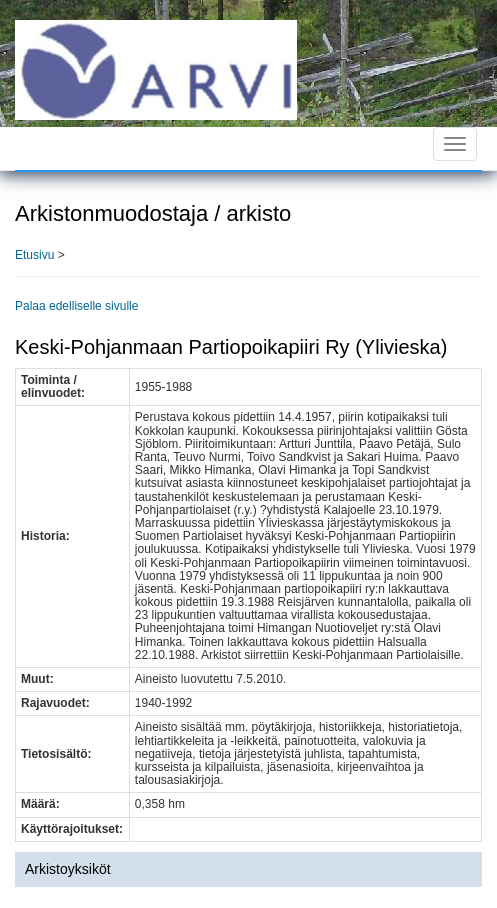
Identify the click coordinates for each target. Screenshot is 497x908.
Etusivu (34, 255)
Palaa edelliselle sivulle (76, 306)
